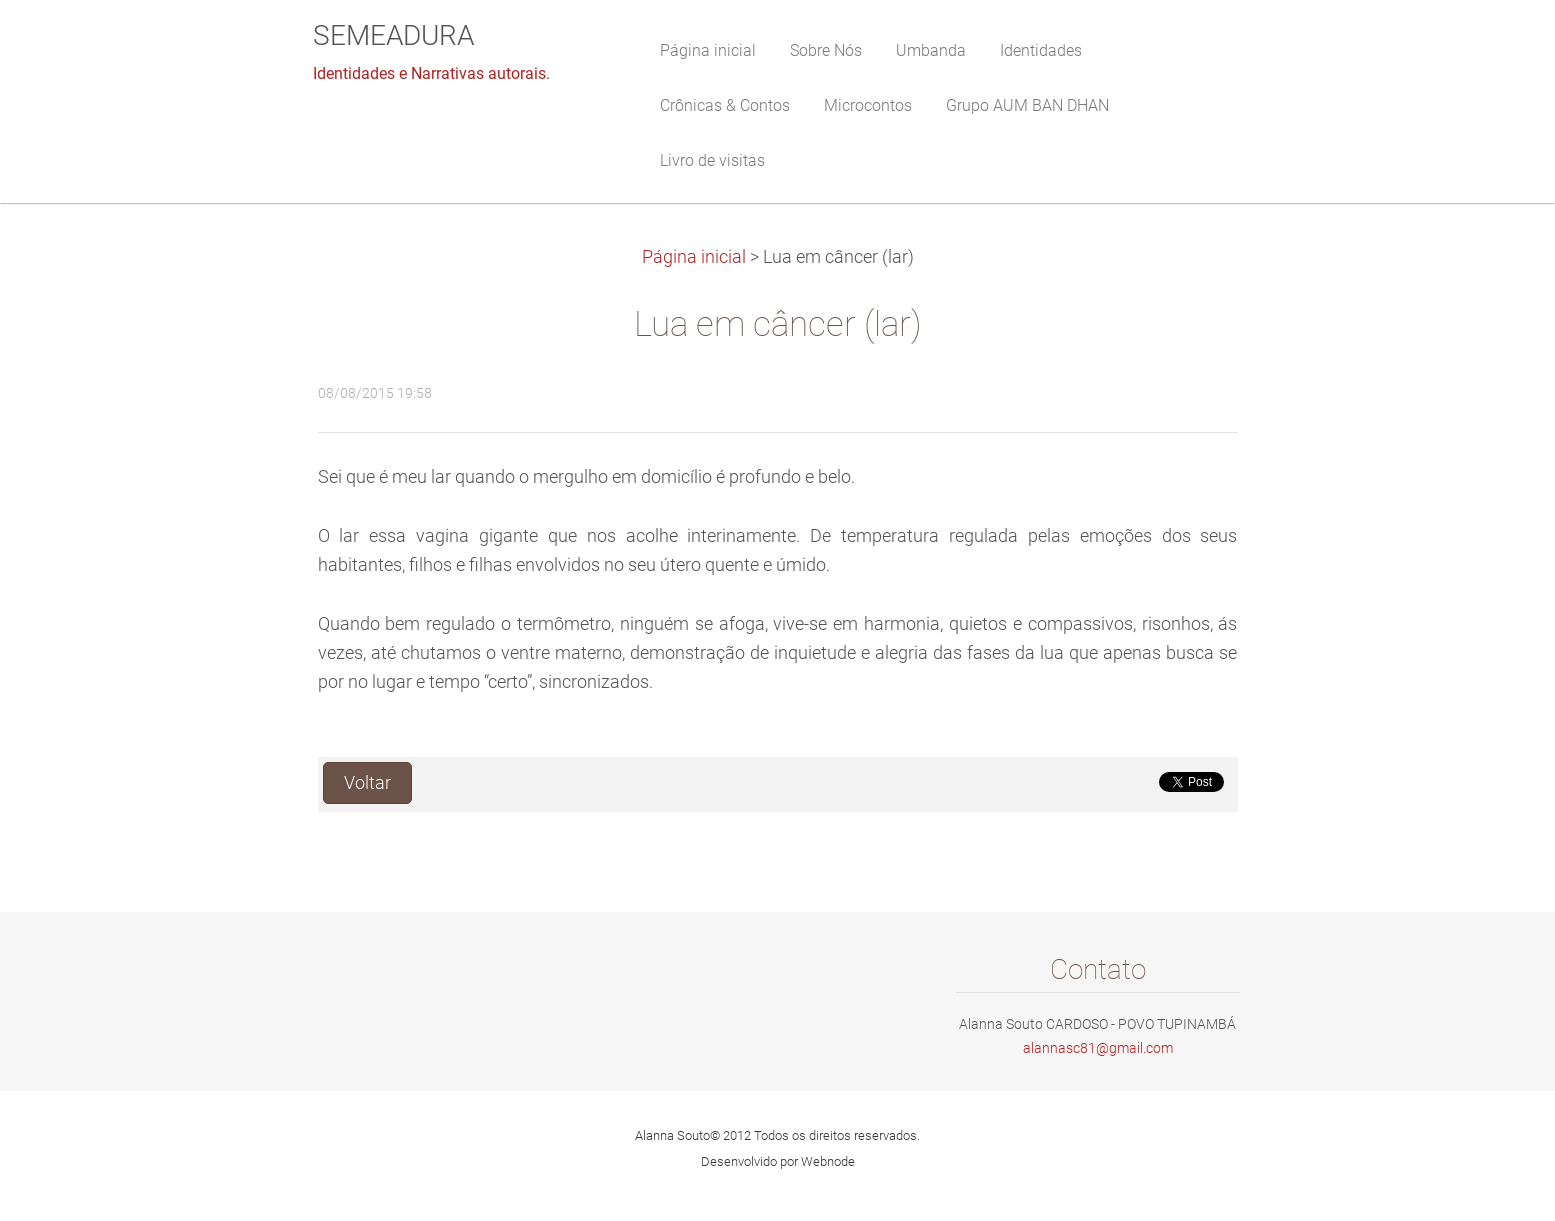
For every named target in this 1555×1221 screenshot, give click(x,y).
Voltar (367, 783)
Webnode (828, 1161)
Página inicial (694, 257)
